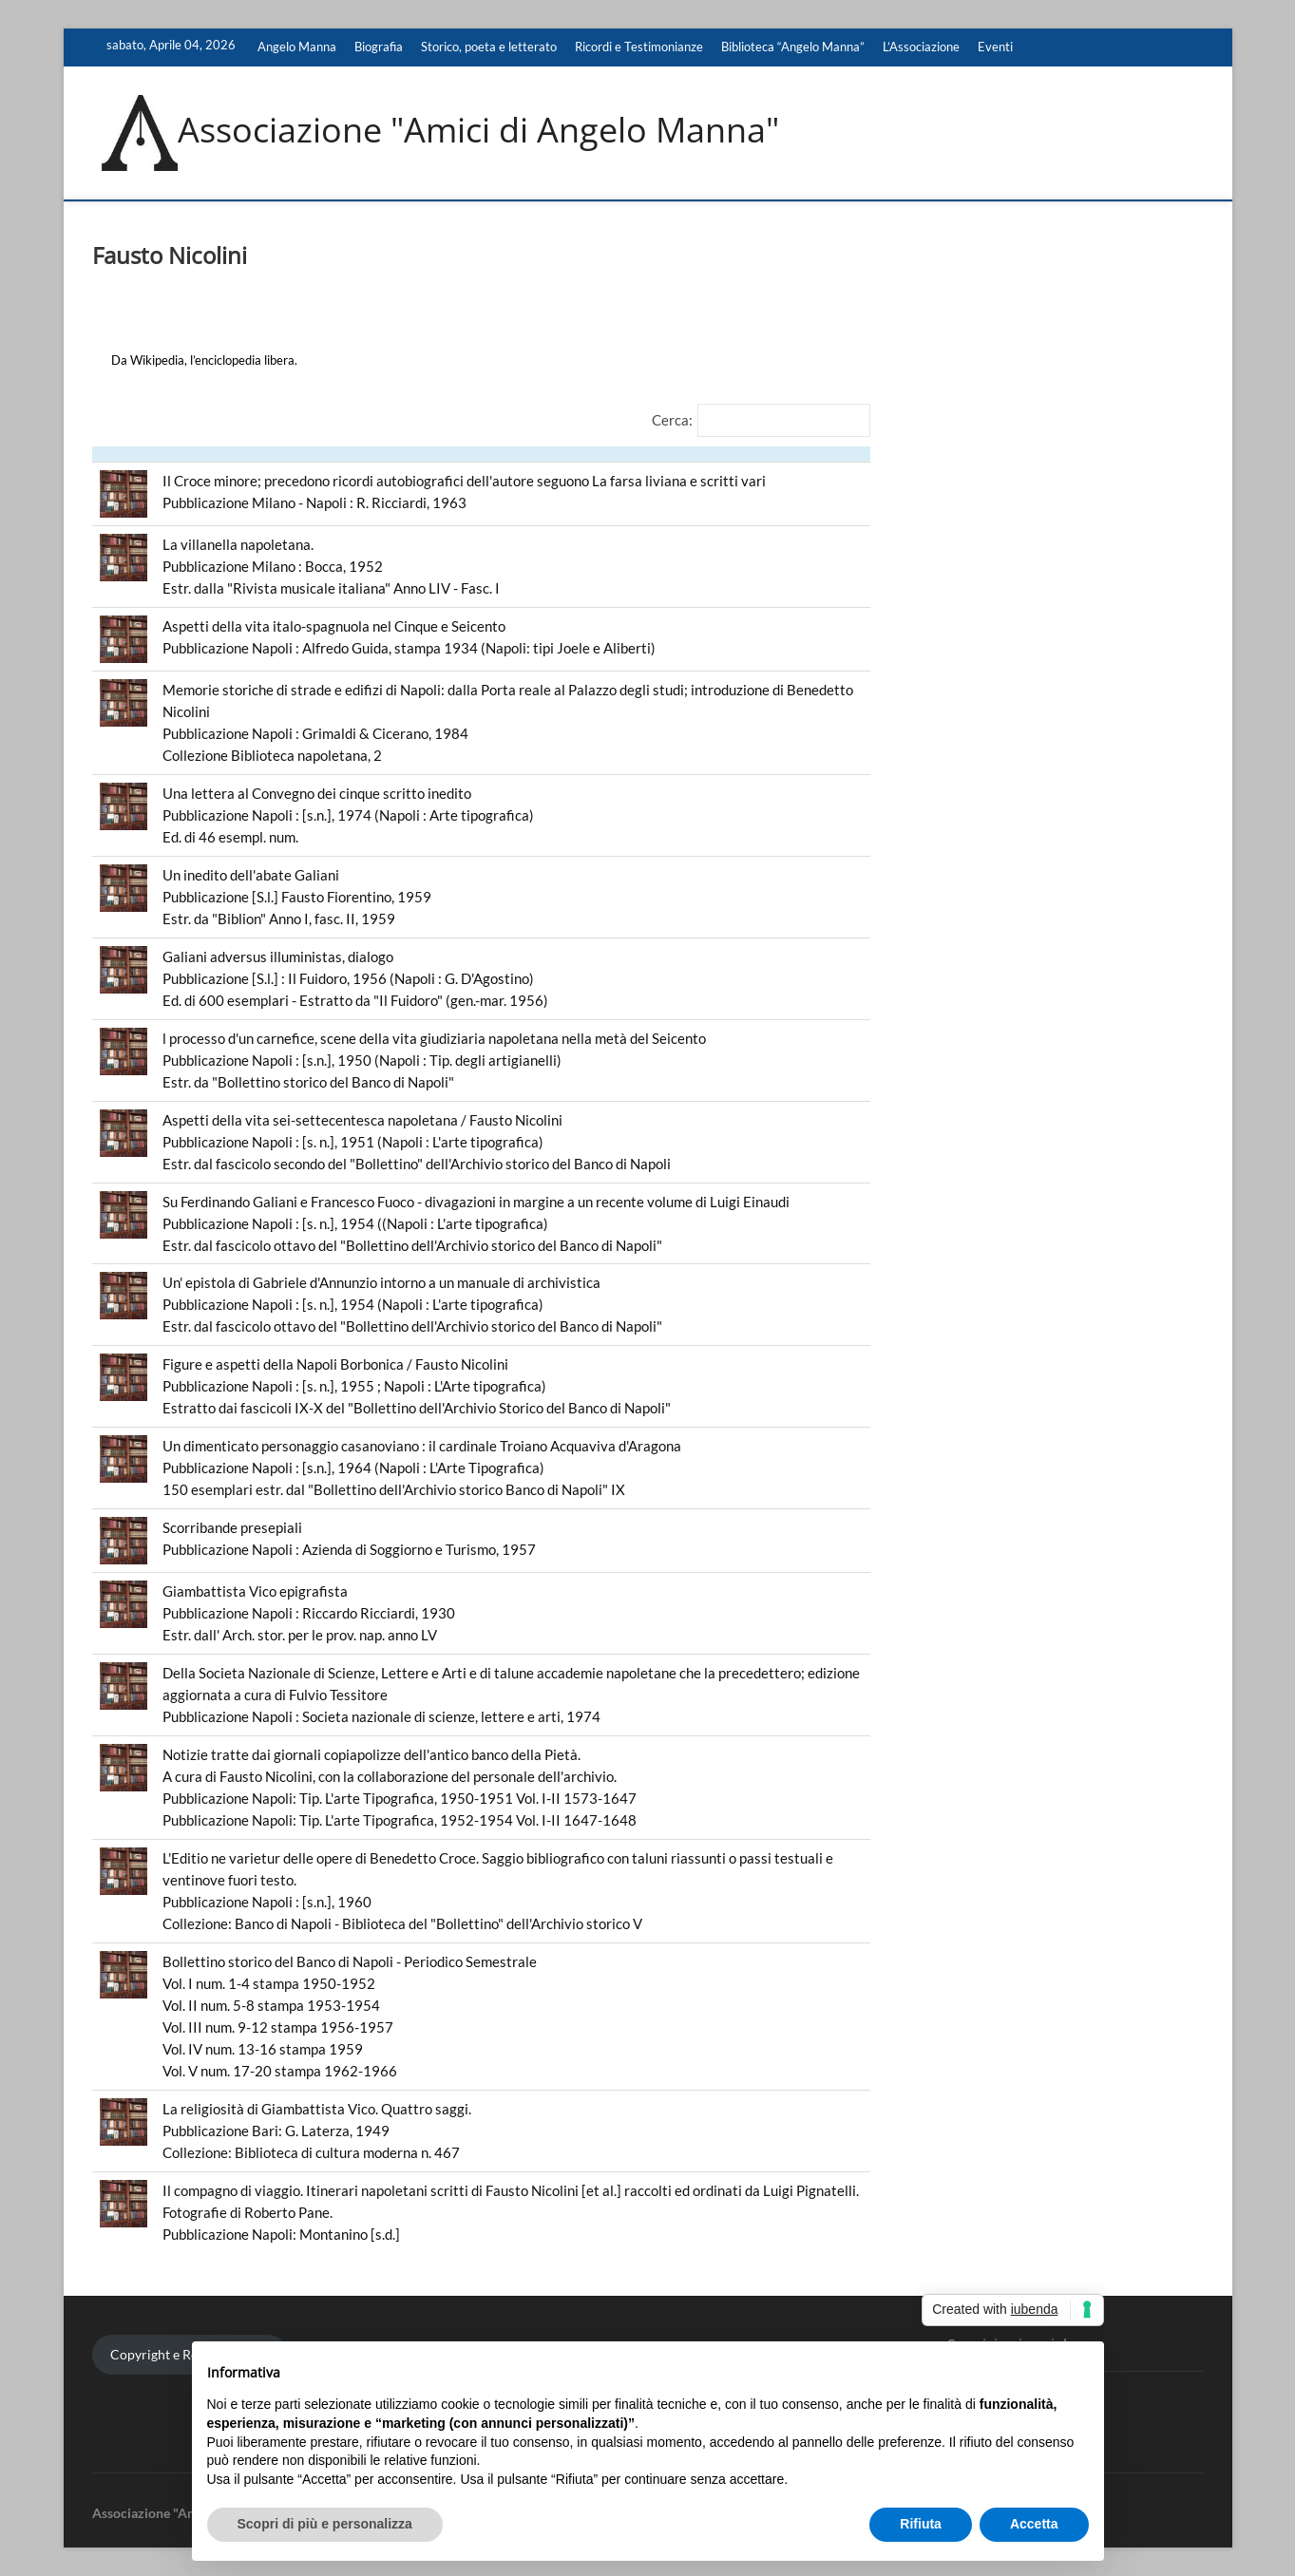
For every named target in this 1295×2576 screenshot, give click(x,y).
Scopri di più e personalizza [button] (325, 2523)
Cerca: (672, 419)
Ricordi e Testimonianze (639, 46)
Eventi (995, 46)
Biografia (378, 46)
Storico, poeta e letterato (489, 46)
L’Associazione (921, 46)
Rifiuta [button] (921, 2523)
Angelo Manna (296, 46)
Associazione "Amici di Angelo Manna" (478, 130)
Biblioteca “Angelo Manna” (793, 46)
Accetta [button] (1034, 2523)
